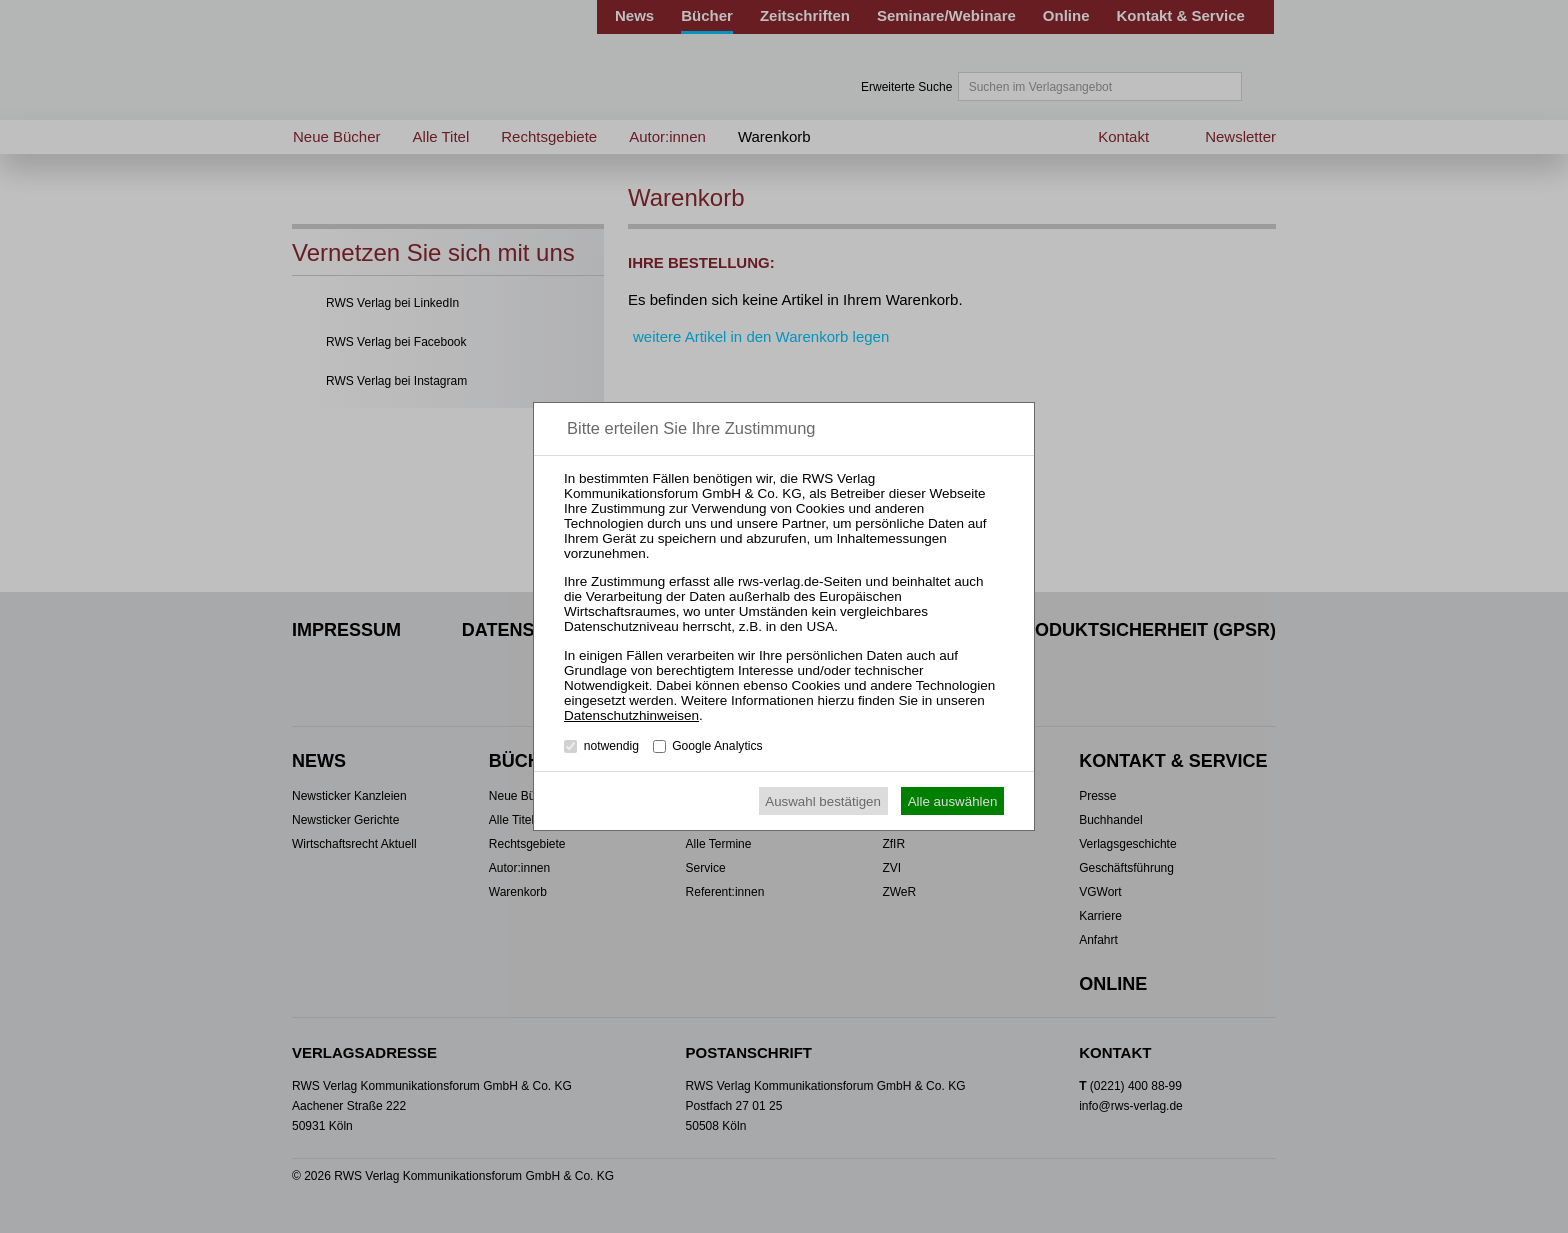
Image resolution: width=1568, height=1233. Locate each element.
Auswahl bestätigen (823, 801)
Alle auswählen (953, 801)
